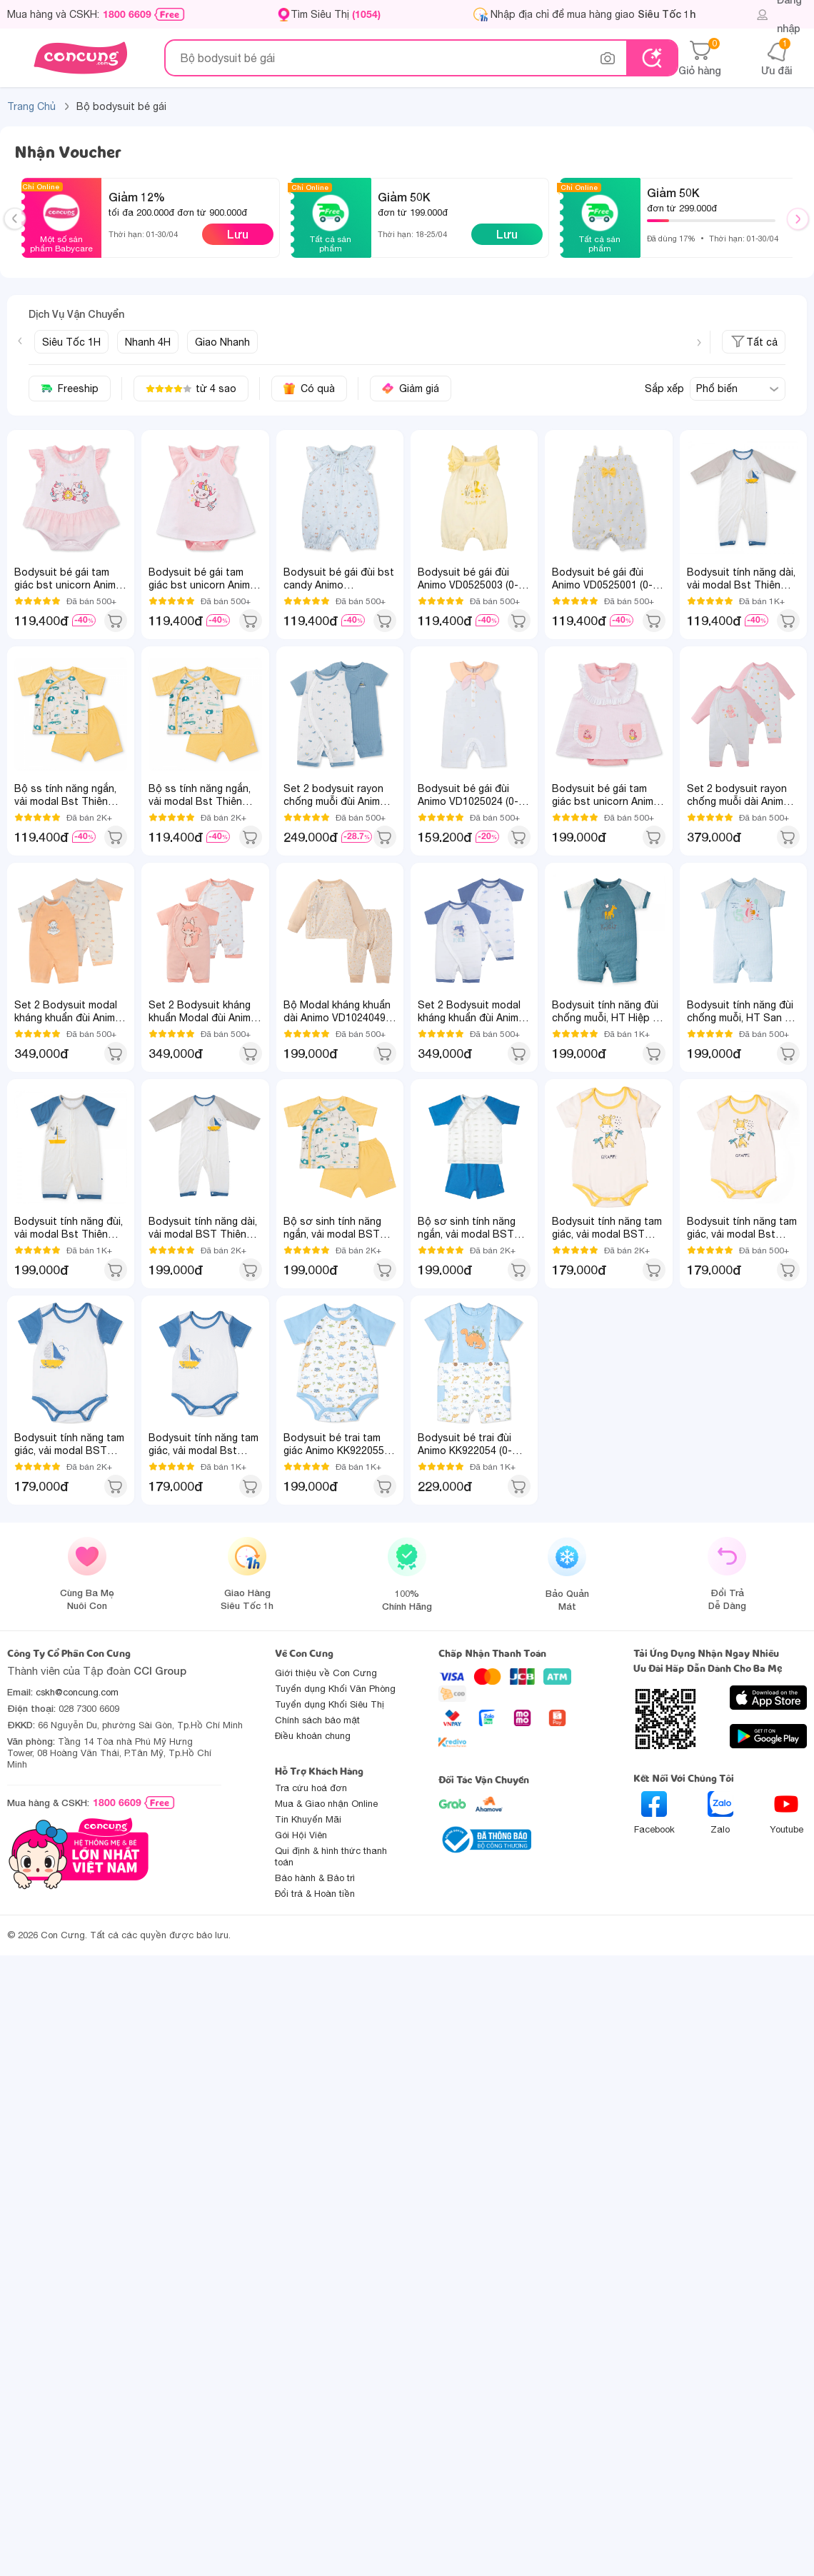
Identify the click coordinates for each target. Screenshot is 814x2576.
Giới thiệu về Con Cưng (326, 1673)
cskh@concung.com (77, 1692)
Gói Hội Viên (301, 1835)
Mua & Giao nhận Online (326, 1803)
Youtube (786, 1813)
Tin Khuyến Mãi (308, 1819)
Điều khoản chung (313, 1735)
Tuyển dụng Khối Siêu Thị (329, 1704)
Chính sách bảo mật (317, 1720)
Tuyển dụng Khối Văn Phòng (335, 1688)
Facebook (654, 1813)
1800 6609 (127, 14)
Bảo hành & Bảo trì (315, 1878)
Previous (21, 232)
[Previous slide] (20, 340)
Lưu (237, 234)
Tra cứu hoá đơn (311, 1788)
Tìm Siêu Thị (336, 14)
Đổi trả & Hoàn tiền (315, 1893)
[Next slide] (699, 343)
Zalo (720, 1813)
